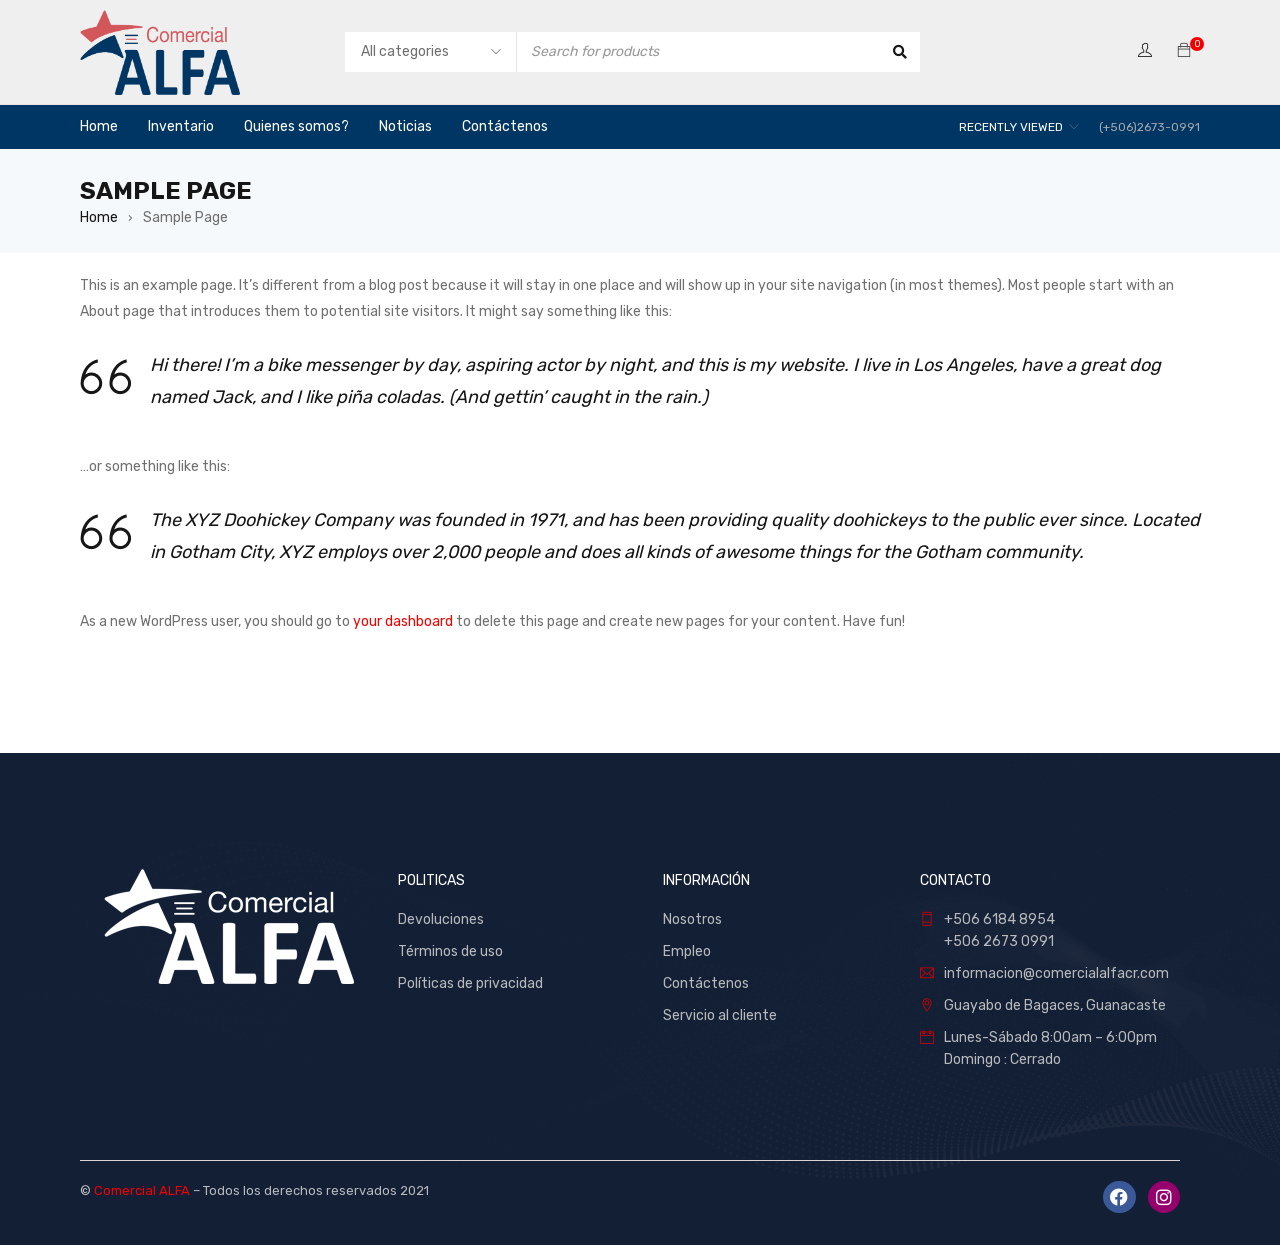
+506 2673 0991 (999, 941)
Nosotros (692, 919)
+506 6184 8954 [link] (999, 919)
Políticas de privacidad (470, 983)
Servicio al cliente (720, 1015)
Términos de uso (450, 951)
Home (99, 217)
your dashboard (403, 621)
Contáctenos (707, 983)
